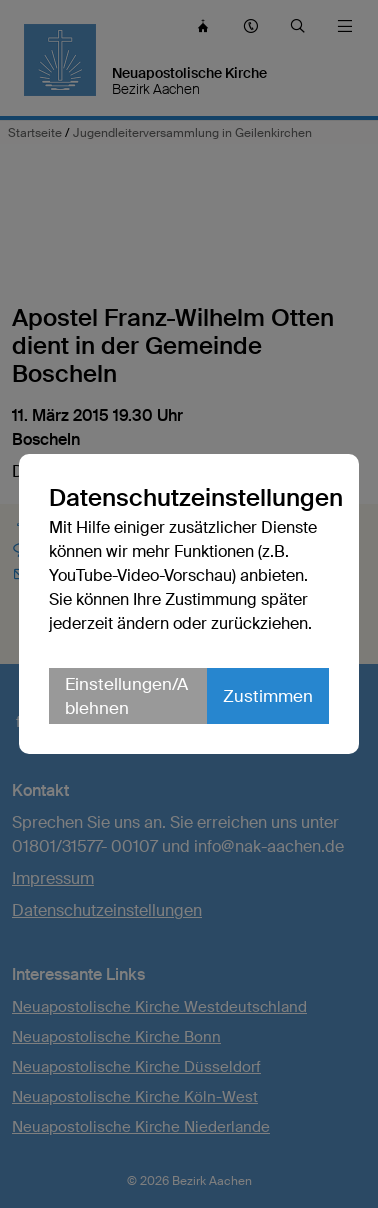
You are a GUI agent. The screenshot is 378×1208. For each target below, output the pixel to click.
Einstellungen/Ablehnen (126, 696)
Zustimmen (268, 696)
